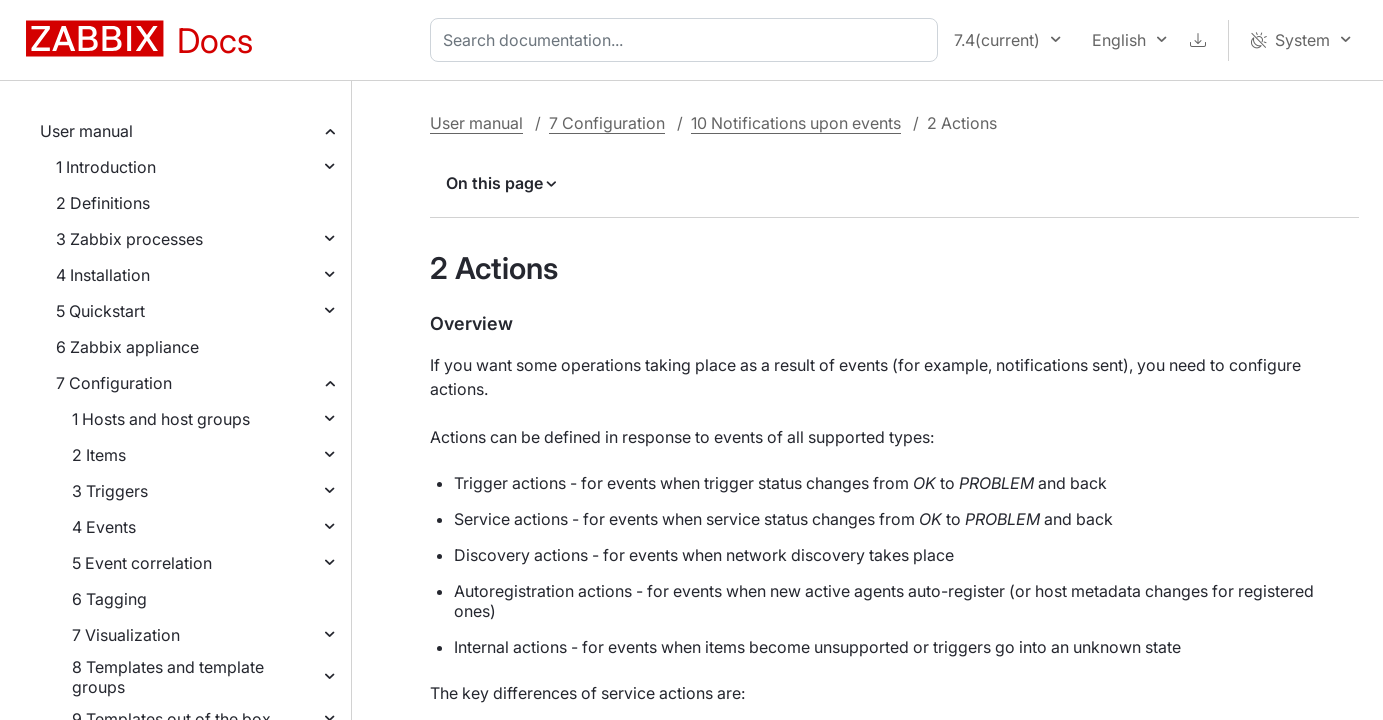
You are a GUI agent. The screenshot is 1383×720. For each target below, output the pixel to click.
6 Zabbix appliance (127, 347)
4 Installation (103, 275)
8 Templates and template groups (168, 677)
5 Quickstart (100, 311)
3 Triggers (110, 491)
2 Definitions (103, 203)
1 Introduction (106, 167)
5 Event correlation (142, 563)
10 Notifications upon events (796, 123)
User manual (86, 131)
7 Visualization (126, 635)
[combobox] (688, 40)
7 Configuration (114, 383)
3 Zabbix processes (129, 239)
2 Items (99, 455)
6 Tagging (109, 599)
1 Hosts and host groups (161, 419)
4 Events (104, 527)
